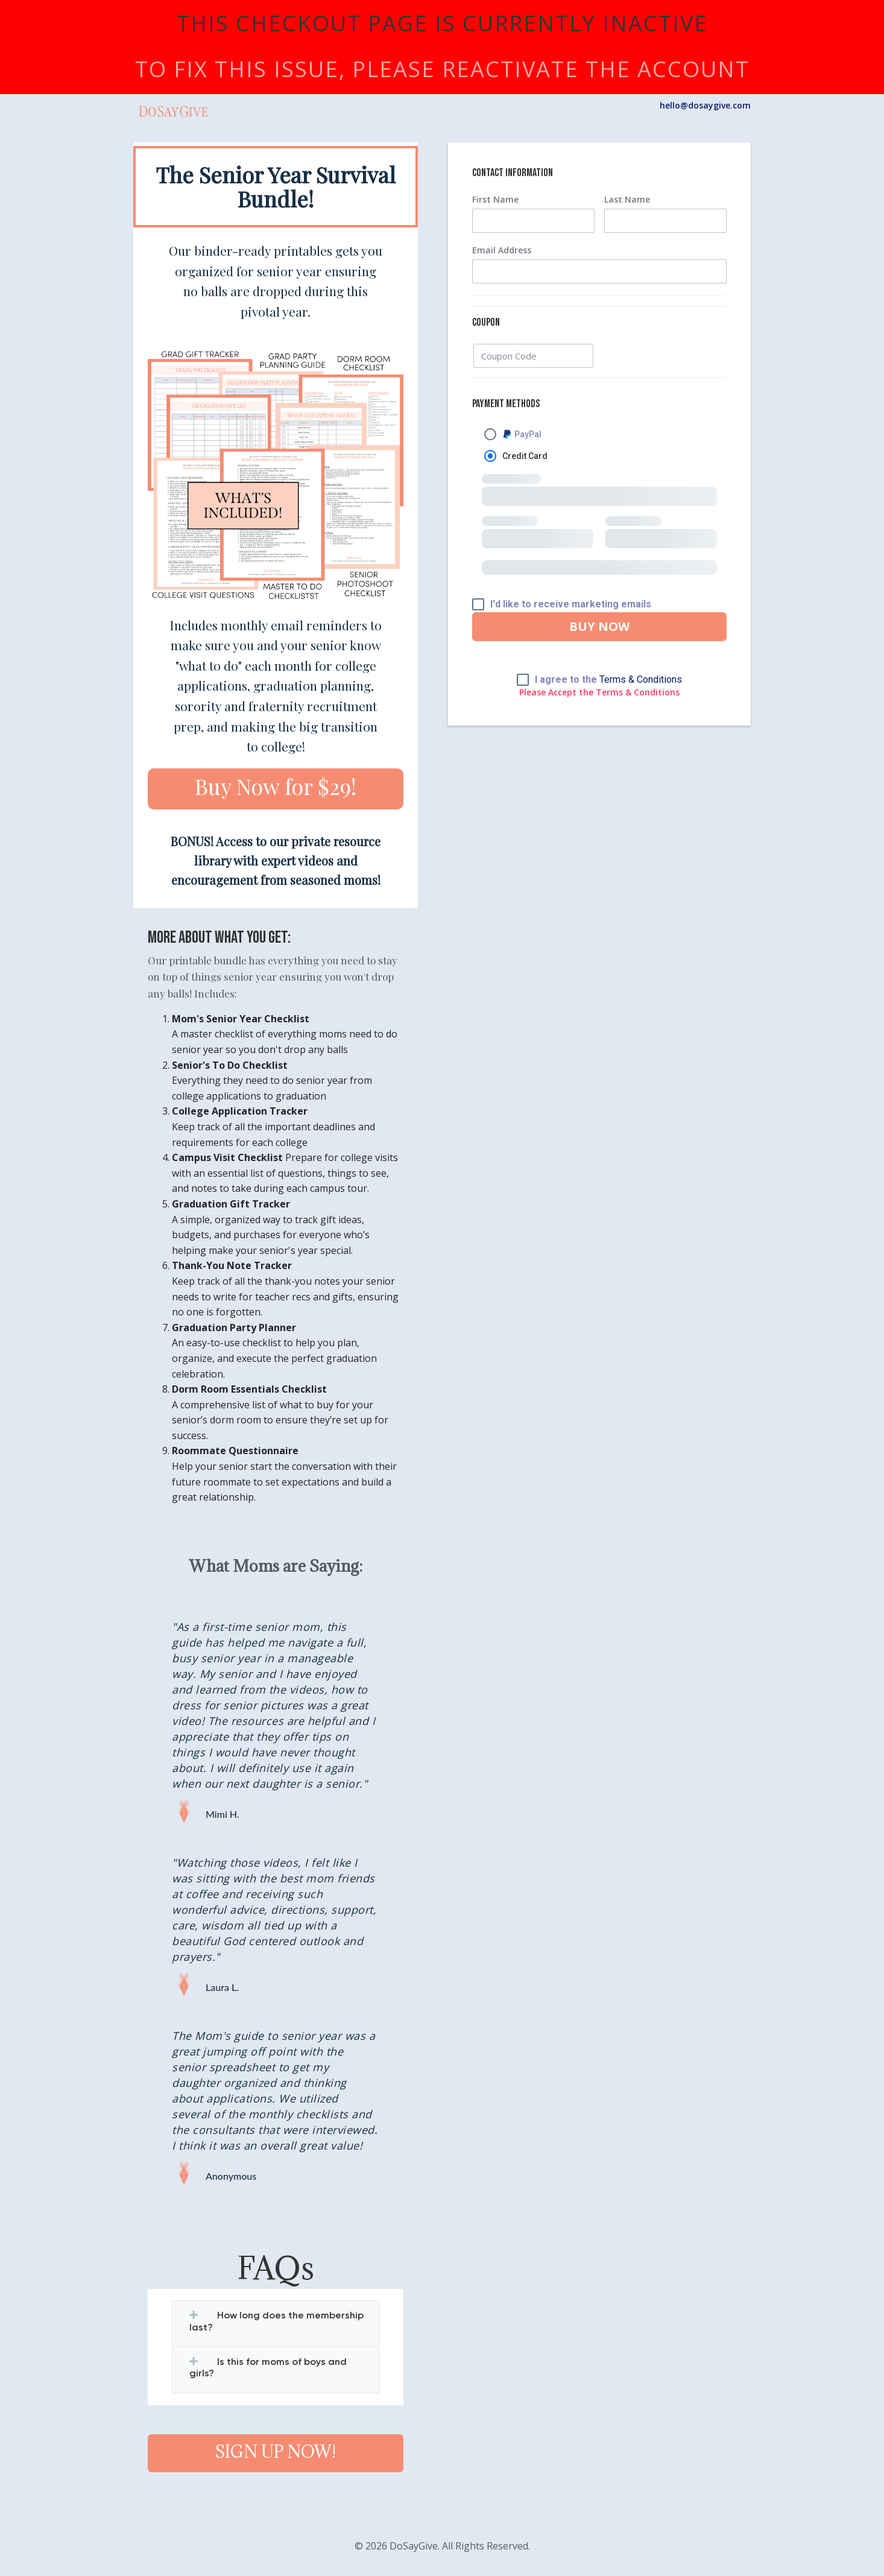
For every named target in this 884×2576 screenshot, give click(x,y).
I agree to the (608, 680)
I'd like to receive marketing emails (570, 604)
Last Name (627, 199)
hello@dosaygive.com (705, 105)
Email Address (501, 250)
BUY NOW (599, 626)
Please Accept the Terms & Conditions (599, 692)
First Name (495, 199)
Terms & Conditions (640, 679)
